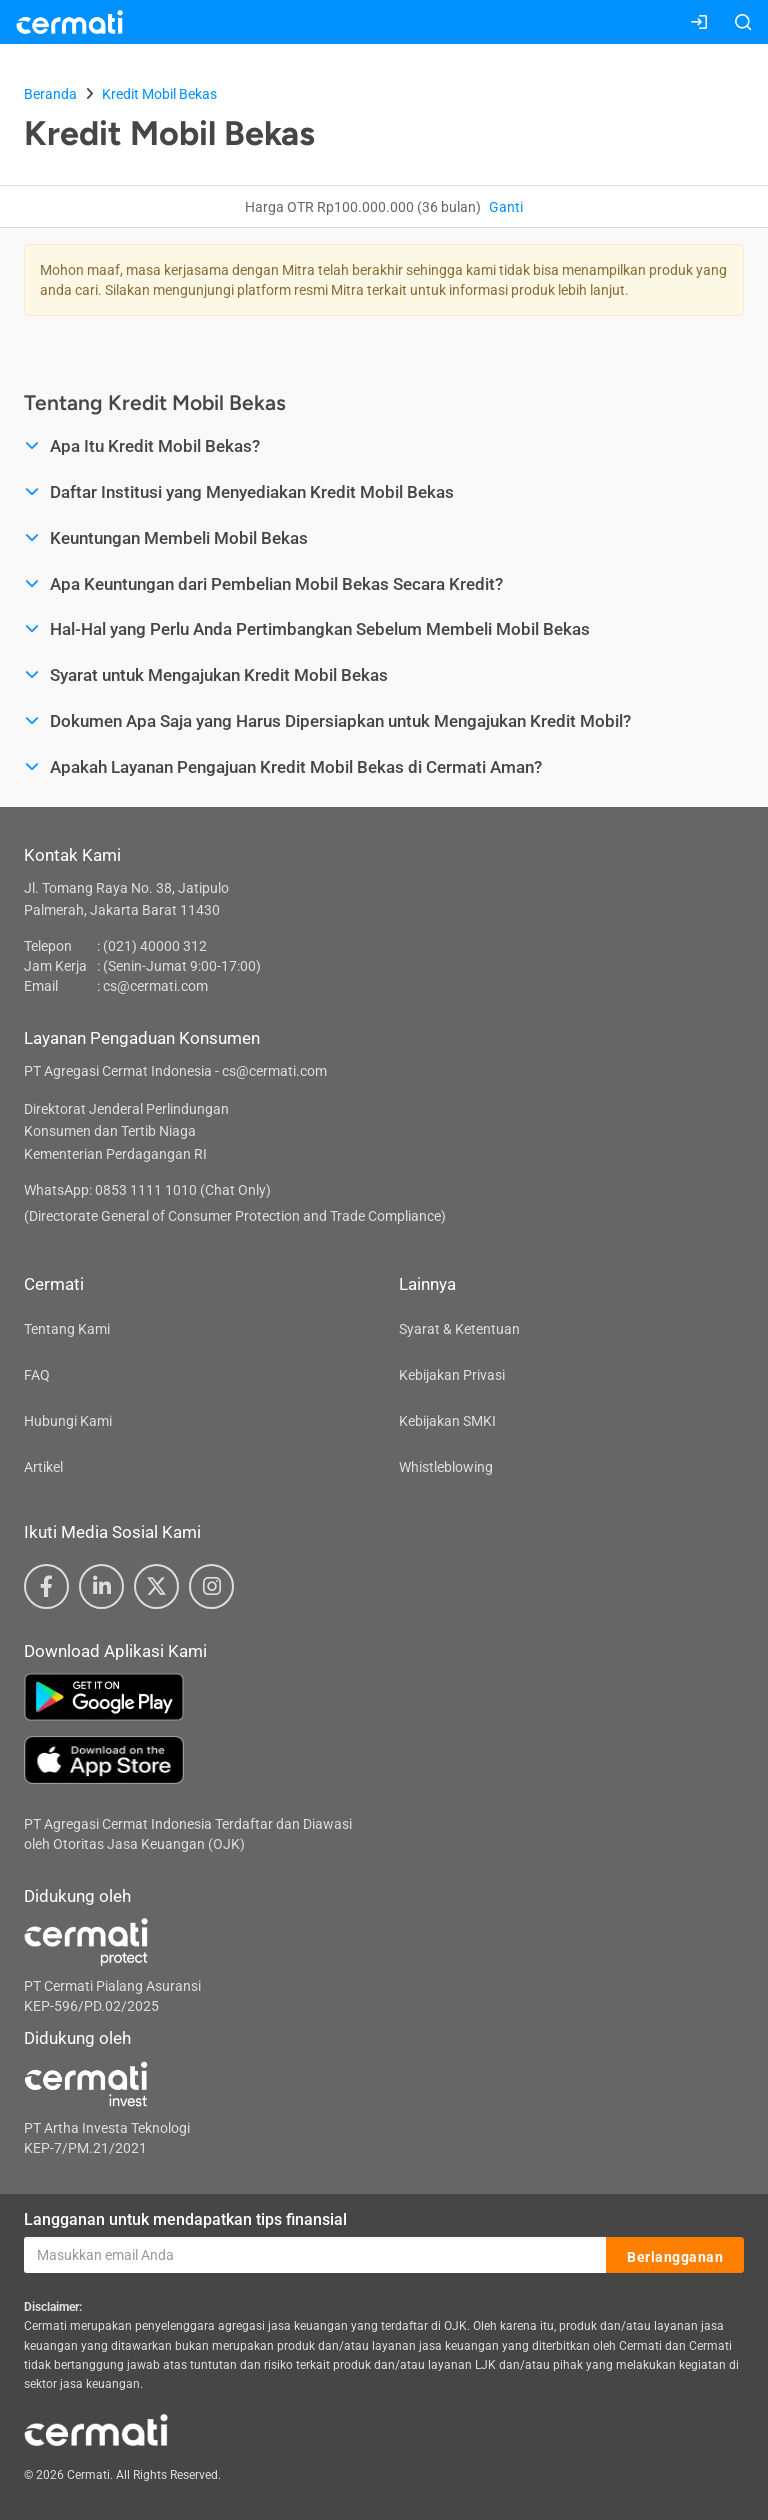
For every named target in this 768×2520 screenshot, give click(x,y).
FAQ (37, 1375)
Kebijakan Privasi (452, 1375)
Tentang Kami (67, 1329)
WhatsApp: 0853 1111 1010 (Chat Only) (147, 1190)
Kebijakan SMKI (447, 1421)
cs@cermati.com (155, 986)
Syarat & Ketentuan (459, 1329)
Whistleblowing (446, 1467)
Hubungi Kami (68, 1421)
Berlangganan (675, 2256)
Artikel (43, 1467)
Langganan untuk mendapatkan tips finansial (185, 2219)
